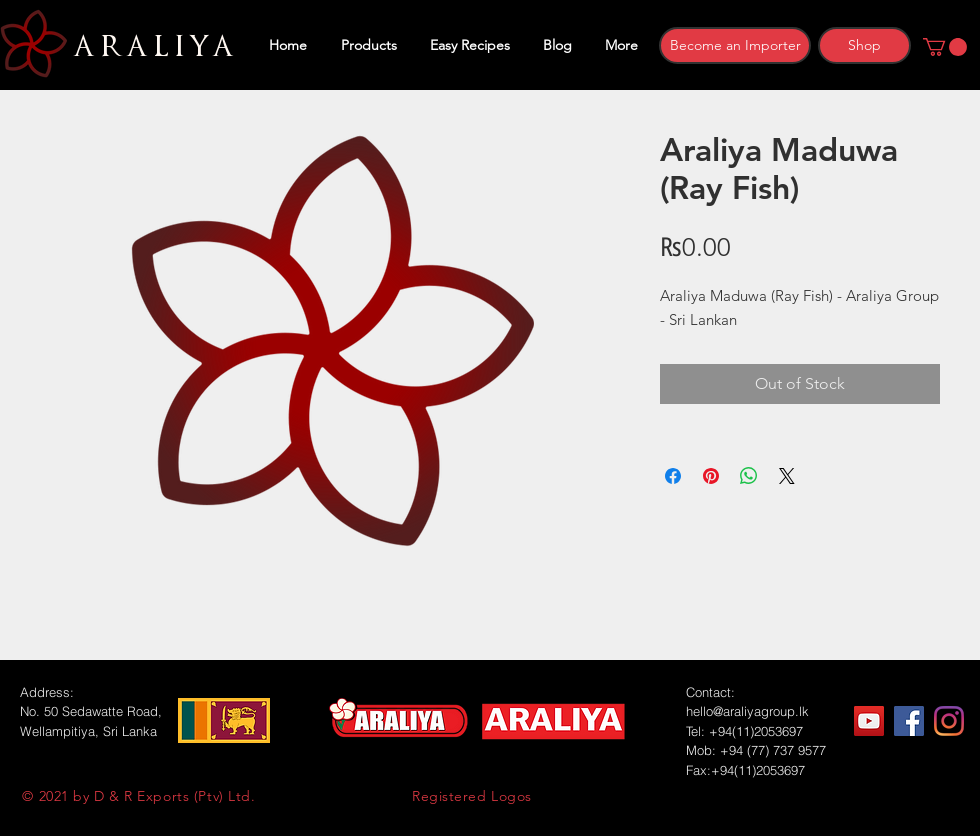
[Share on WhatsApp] (749, 476)
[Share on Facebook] (673, 476)
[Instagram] (949, 721)
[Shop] (864, 45)
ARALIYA (150, 47)
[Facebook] (909, 721)
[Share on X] (787, 476)
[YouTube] (869, 721)
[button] (945, 47)
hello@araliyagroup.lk (747, 711)
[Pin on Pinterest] (711, 476)
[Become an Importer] (735, 45)
